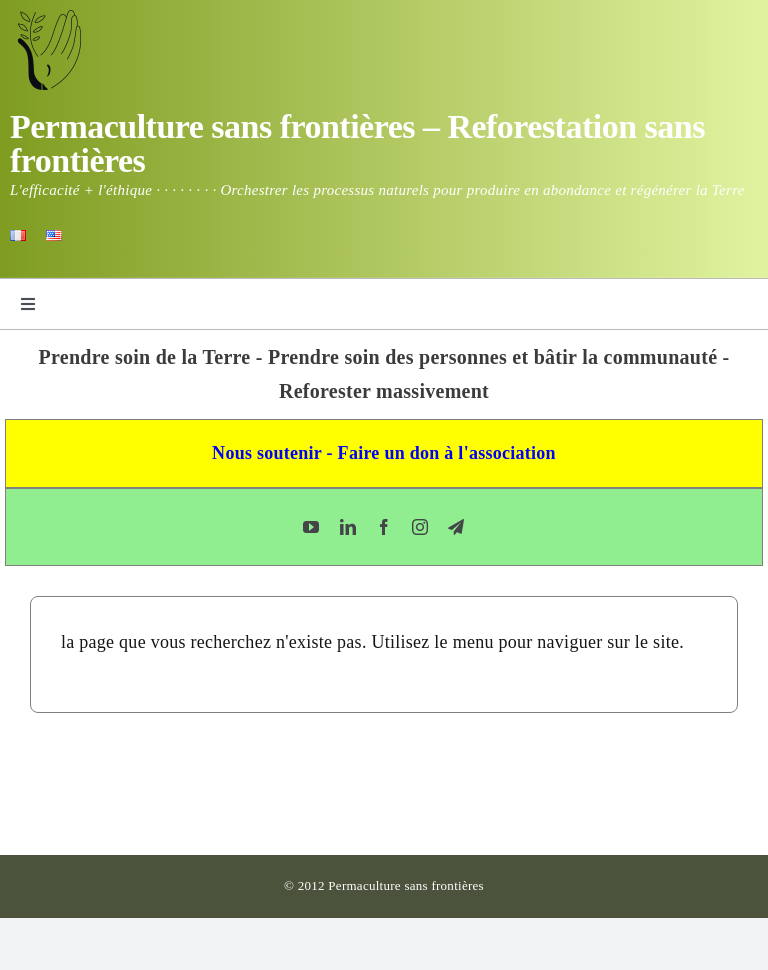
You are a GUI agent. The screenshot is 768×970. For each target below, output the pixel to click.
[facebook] (384, 527)
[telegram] (456, 527)
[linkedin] (348, 527)
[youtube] (311, 527)
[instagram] (420, 527)
